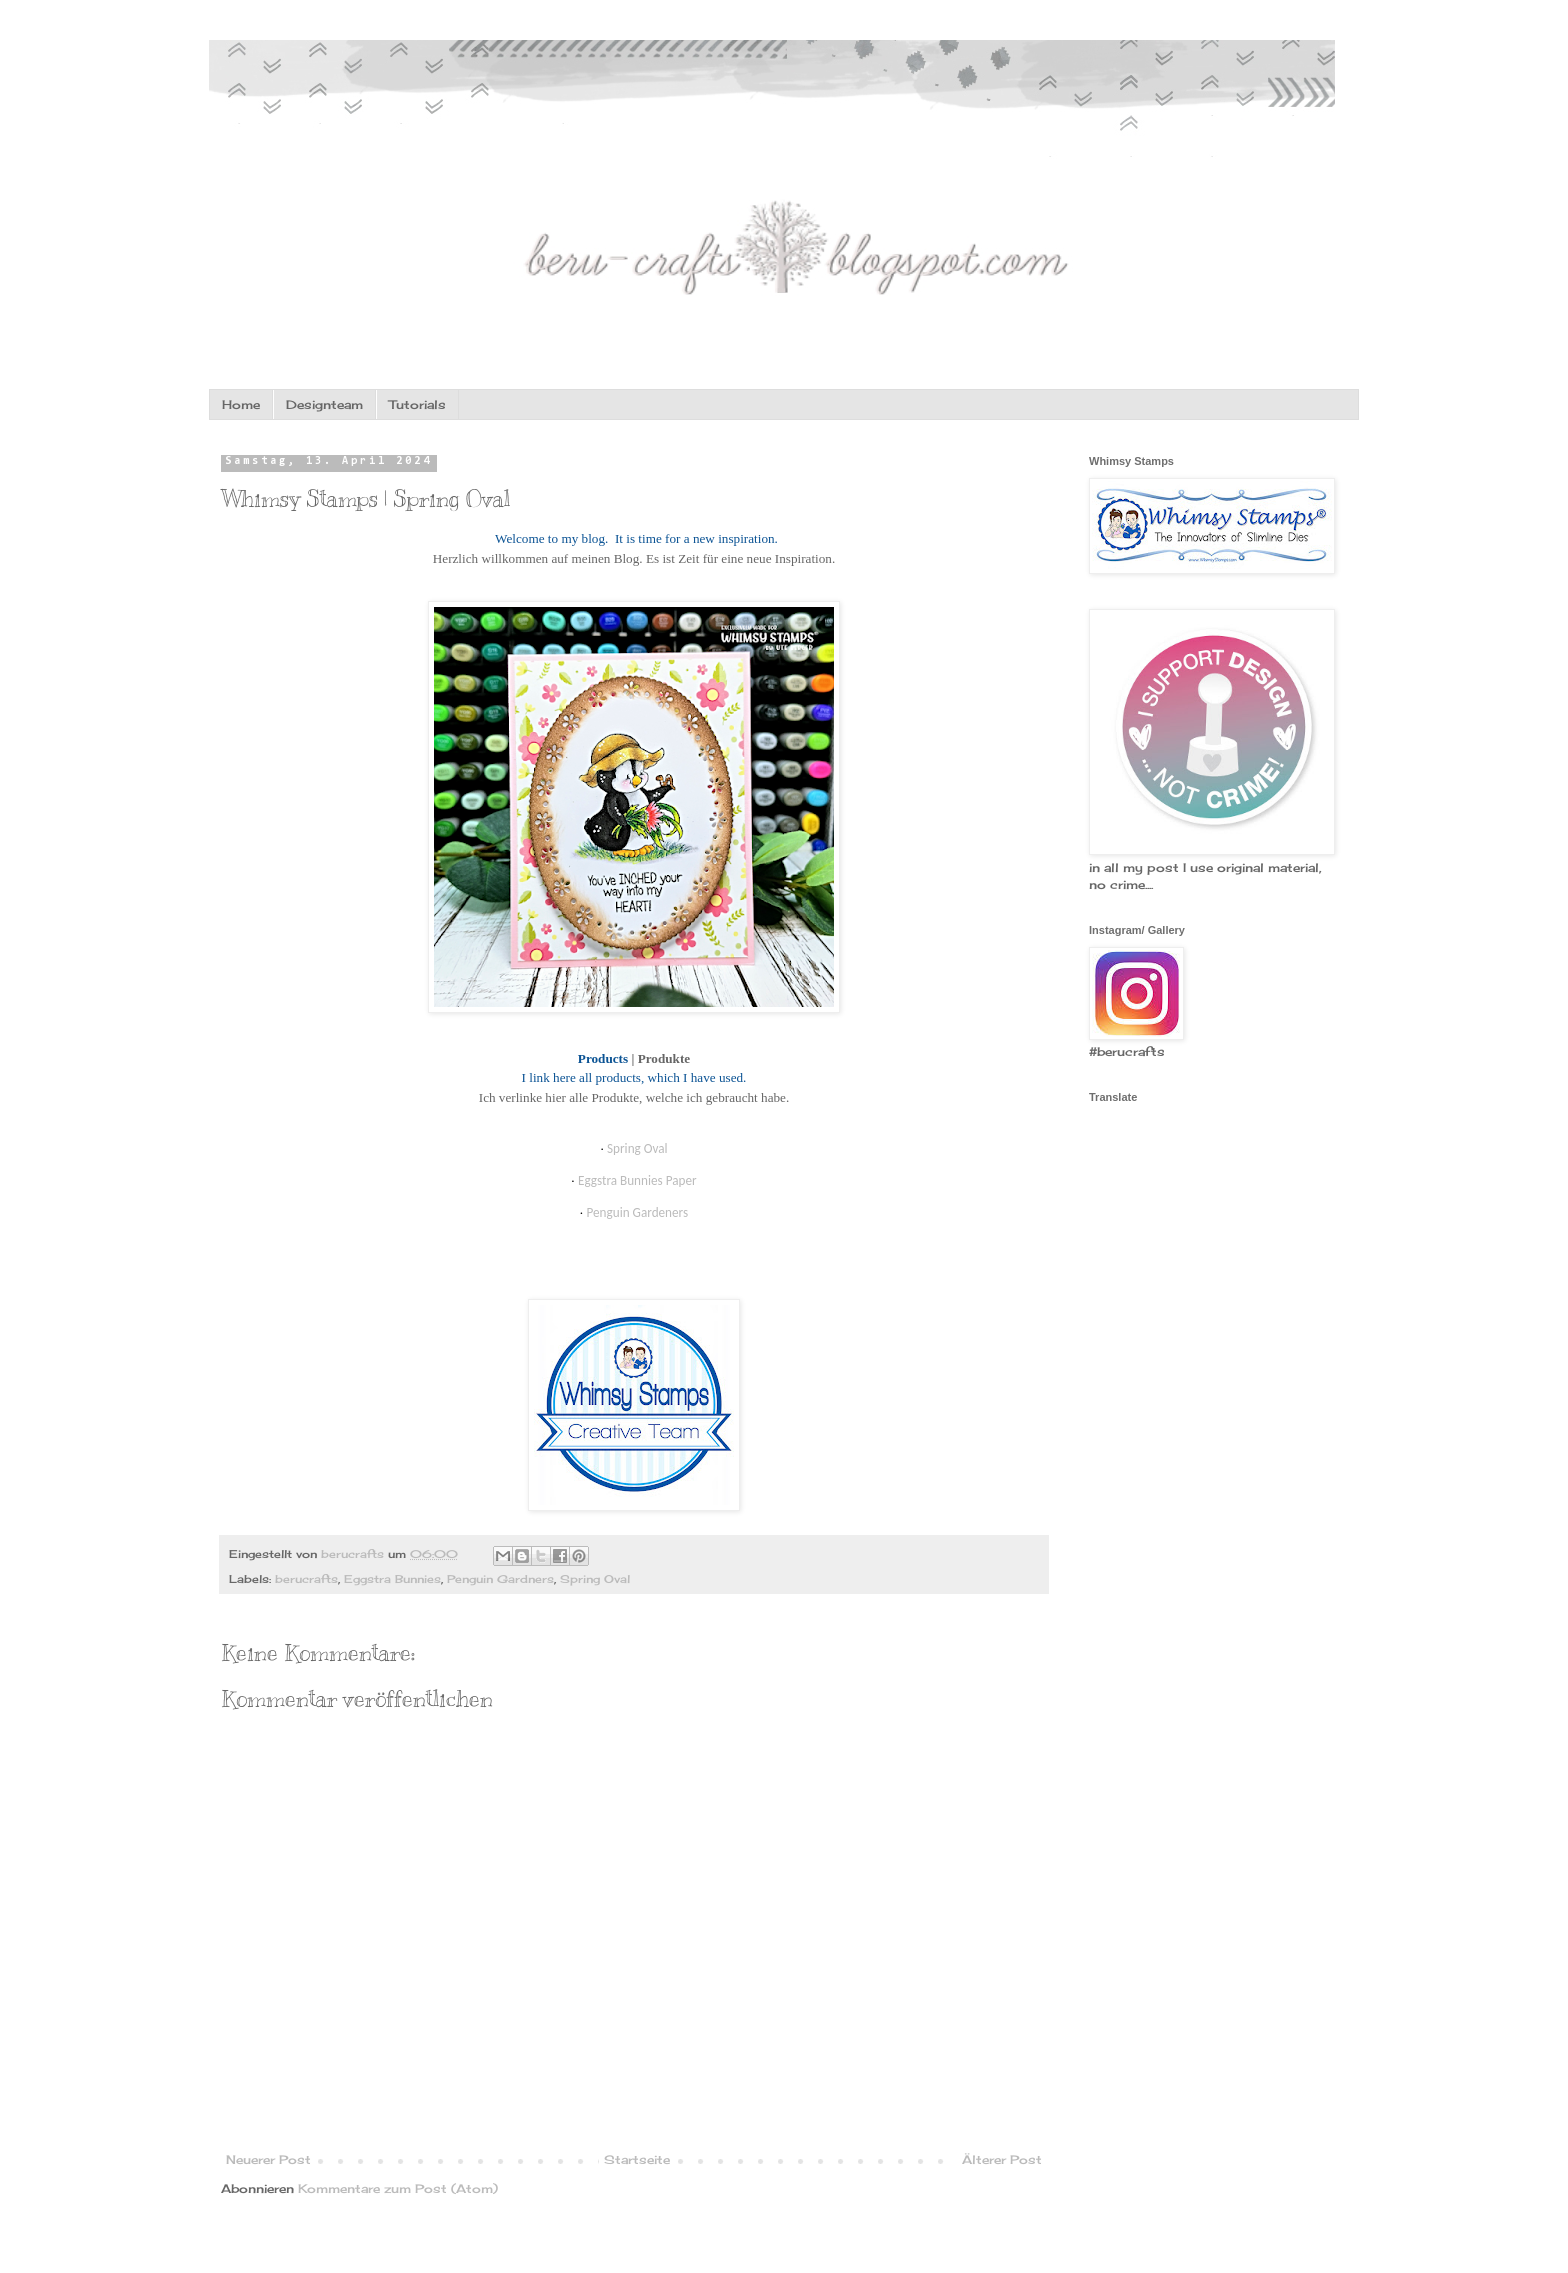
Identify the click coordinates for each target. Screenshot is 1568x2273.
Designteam (324, 404)
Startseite (637, 2159)
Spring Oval (595, 1579)
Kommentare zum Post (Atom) (398, 2188)
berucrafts (306, 1579)
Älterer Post (1002, 2159)
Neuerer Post (268, 2159)
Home (241, 404)
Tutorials (417, 404)
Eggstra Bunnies (392, 1579)
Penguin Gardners (500, 1579)
